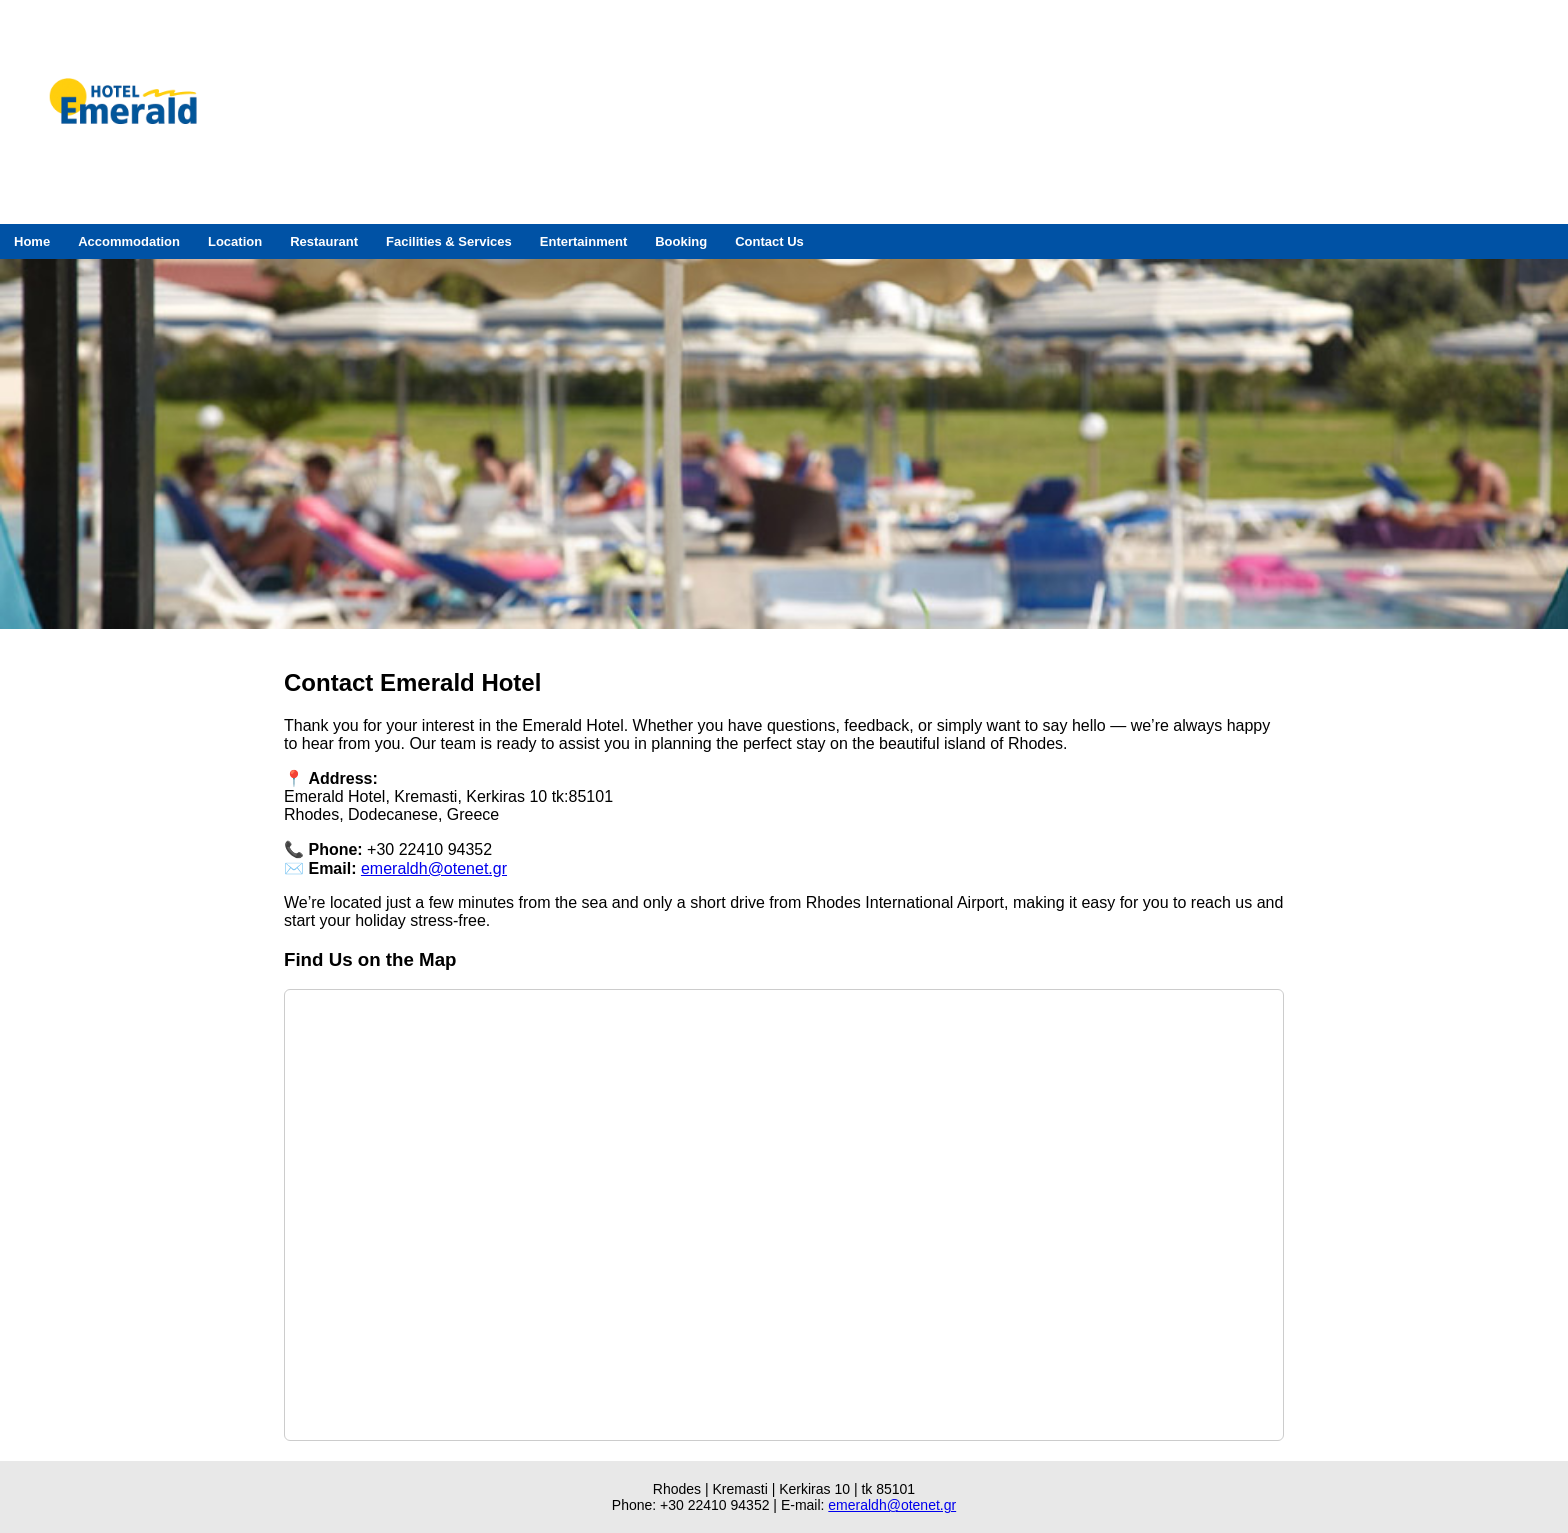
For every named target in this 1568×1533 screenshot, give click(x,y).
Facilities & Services (449, 241)
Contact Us (769, 241)
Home (32, 241)
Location (235, 241)
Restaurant (324, 241)
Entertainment (583, 241)
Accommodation (129, 241)
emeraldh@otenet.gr (434, 868)
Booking (681, 241)
